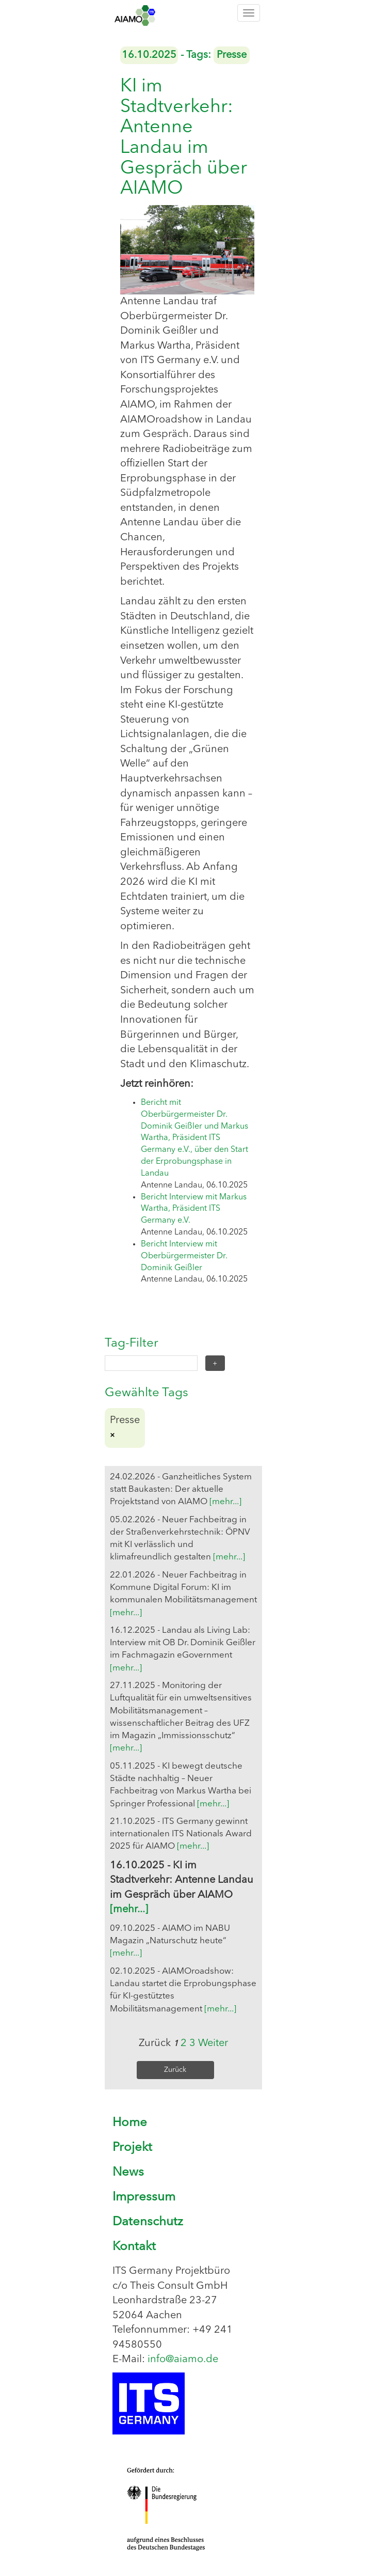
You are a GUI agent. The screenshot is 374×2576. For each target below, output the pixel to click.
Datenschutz (147, 2222)
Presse (232, 55)
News (128, 2172)
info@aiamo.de (183, 2359)
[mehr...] (225, 1501)
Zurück (175, 2069)
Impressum (143, 2197)
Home (129, 2123)
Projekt (132, 2148)
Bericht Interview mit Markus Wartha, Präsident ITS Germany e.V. (194, 1209)
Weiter (213, 2043)
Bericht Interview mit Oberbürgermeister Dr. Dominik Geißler (184, 1256)
